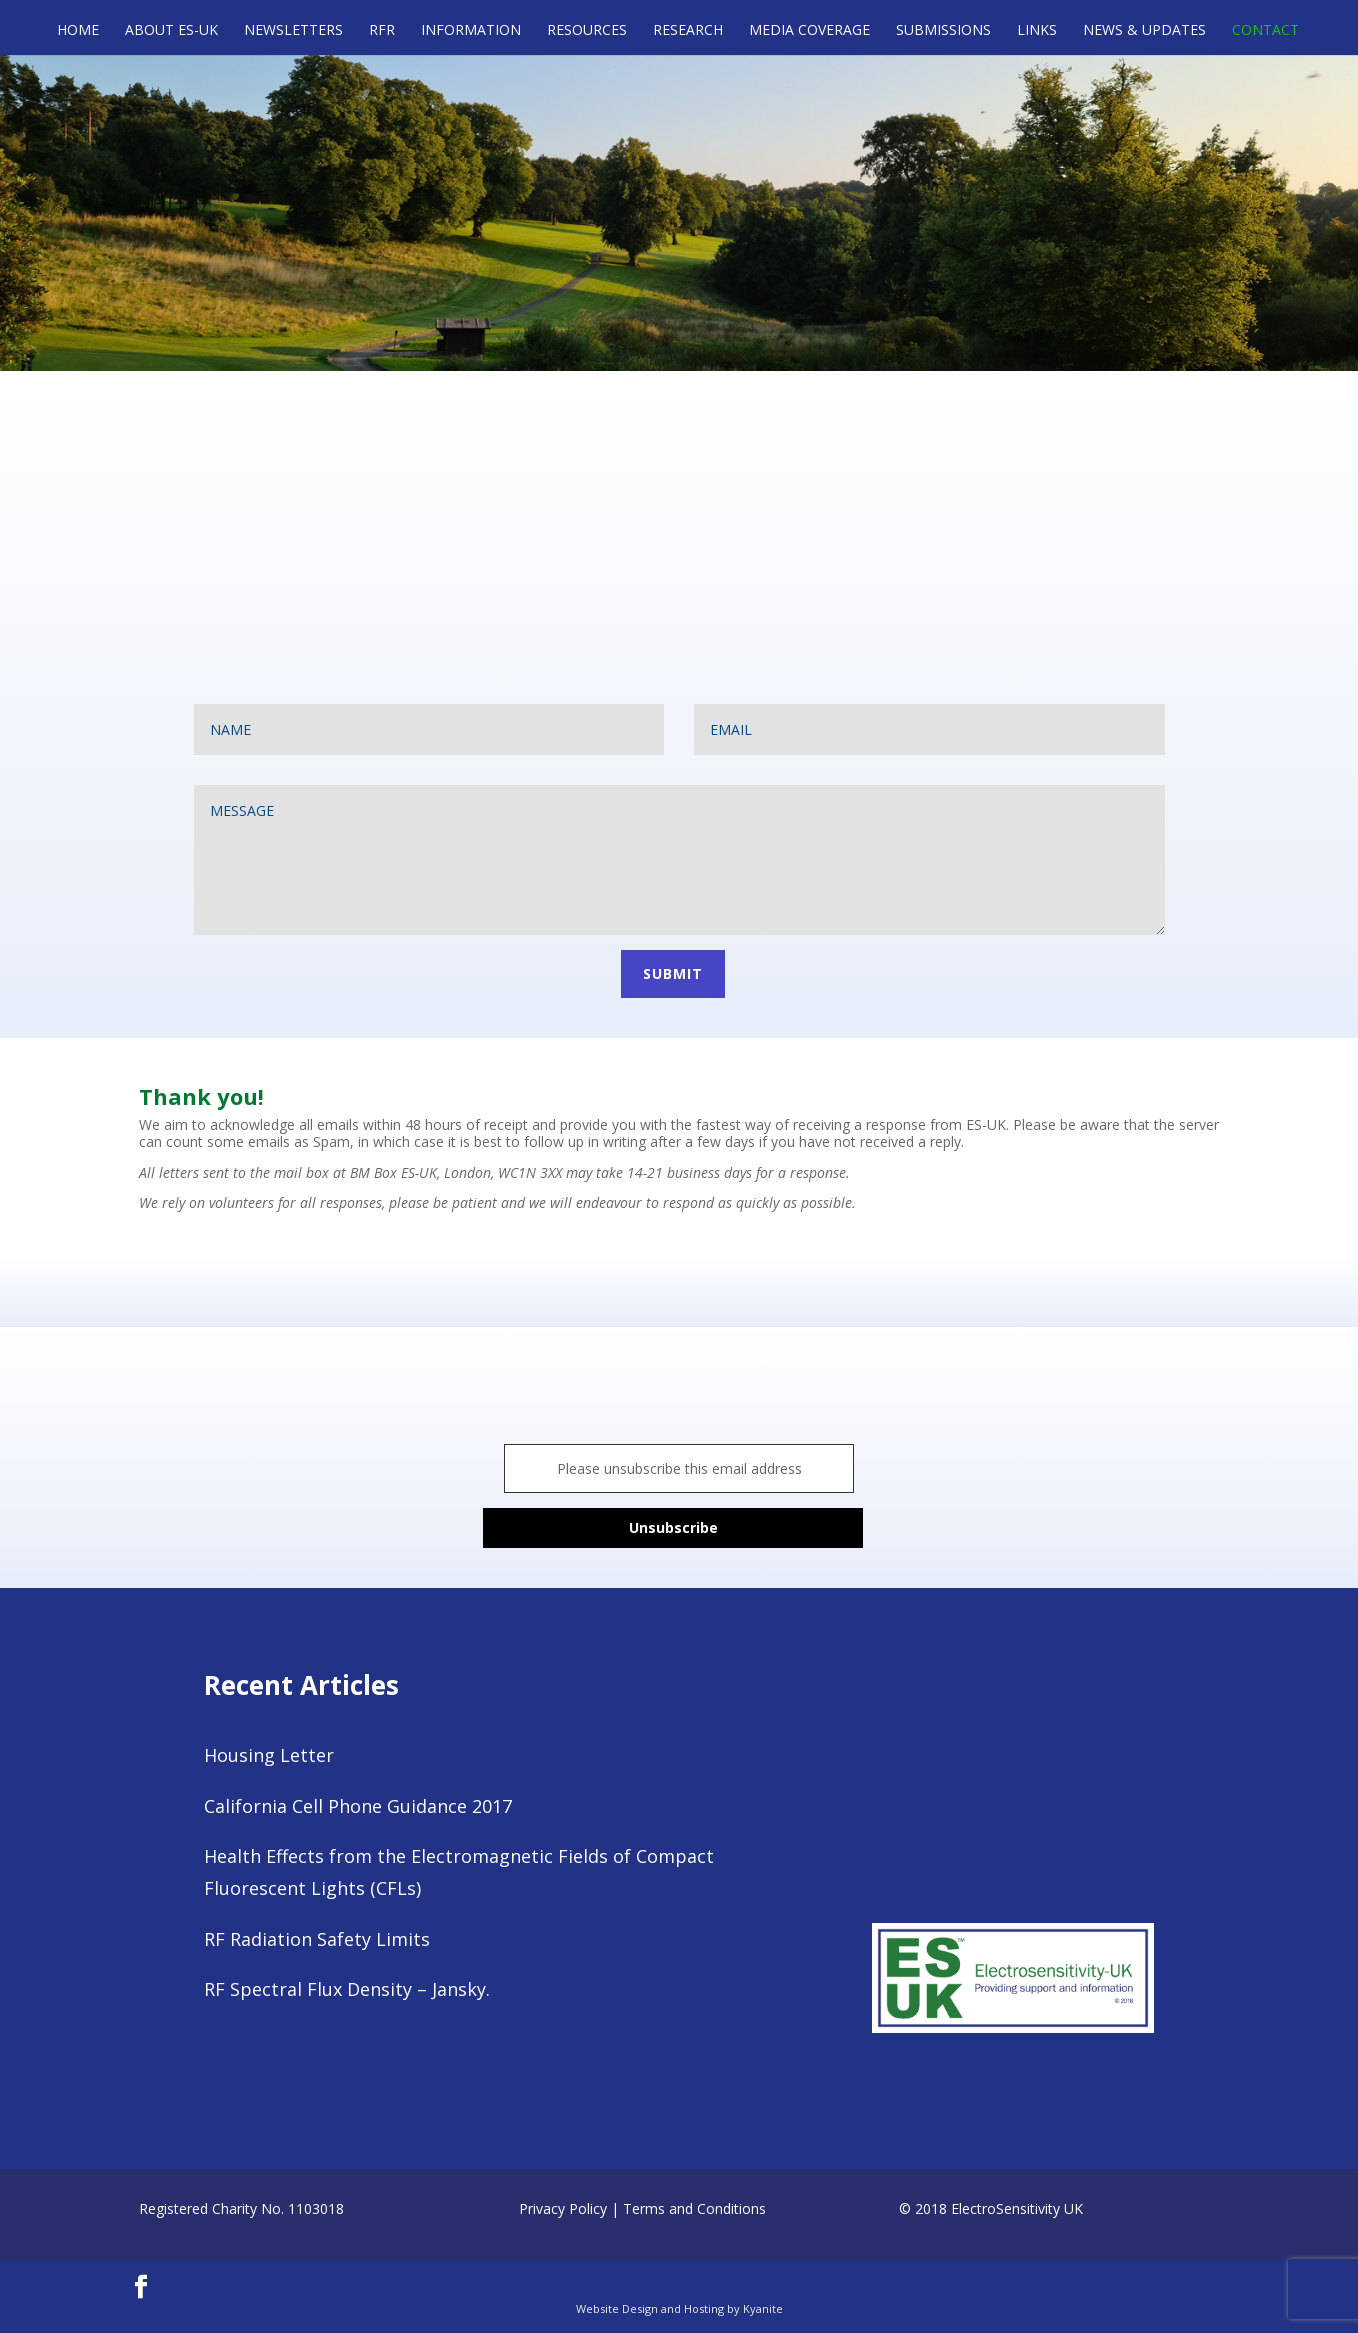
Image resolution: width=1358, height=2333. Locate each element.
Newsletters (293, 31)
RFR (382, 31)
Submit (673, 973)
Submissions (943, 31)
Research (688, 31)
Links (1037, 31)
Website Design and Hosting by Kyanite (679, 2308)
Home (78, 31)
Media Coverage (809, 31)
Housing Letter (269, 1755)
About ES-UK (171, 31)
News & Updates (1144, 31)
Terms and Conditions (694, 2208)
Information (471, 31)
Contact (1265, 31)
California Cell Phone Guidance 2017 (358, 1806)
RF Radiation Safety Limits (317, 1939)
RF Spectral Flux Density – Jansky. (347, 1989)
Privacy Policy (563, 2208)
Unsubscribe (673, 1527)
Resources (587, 31)
